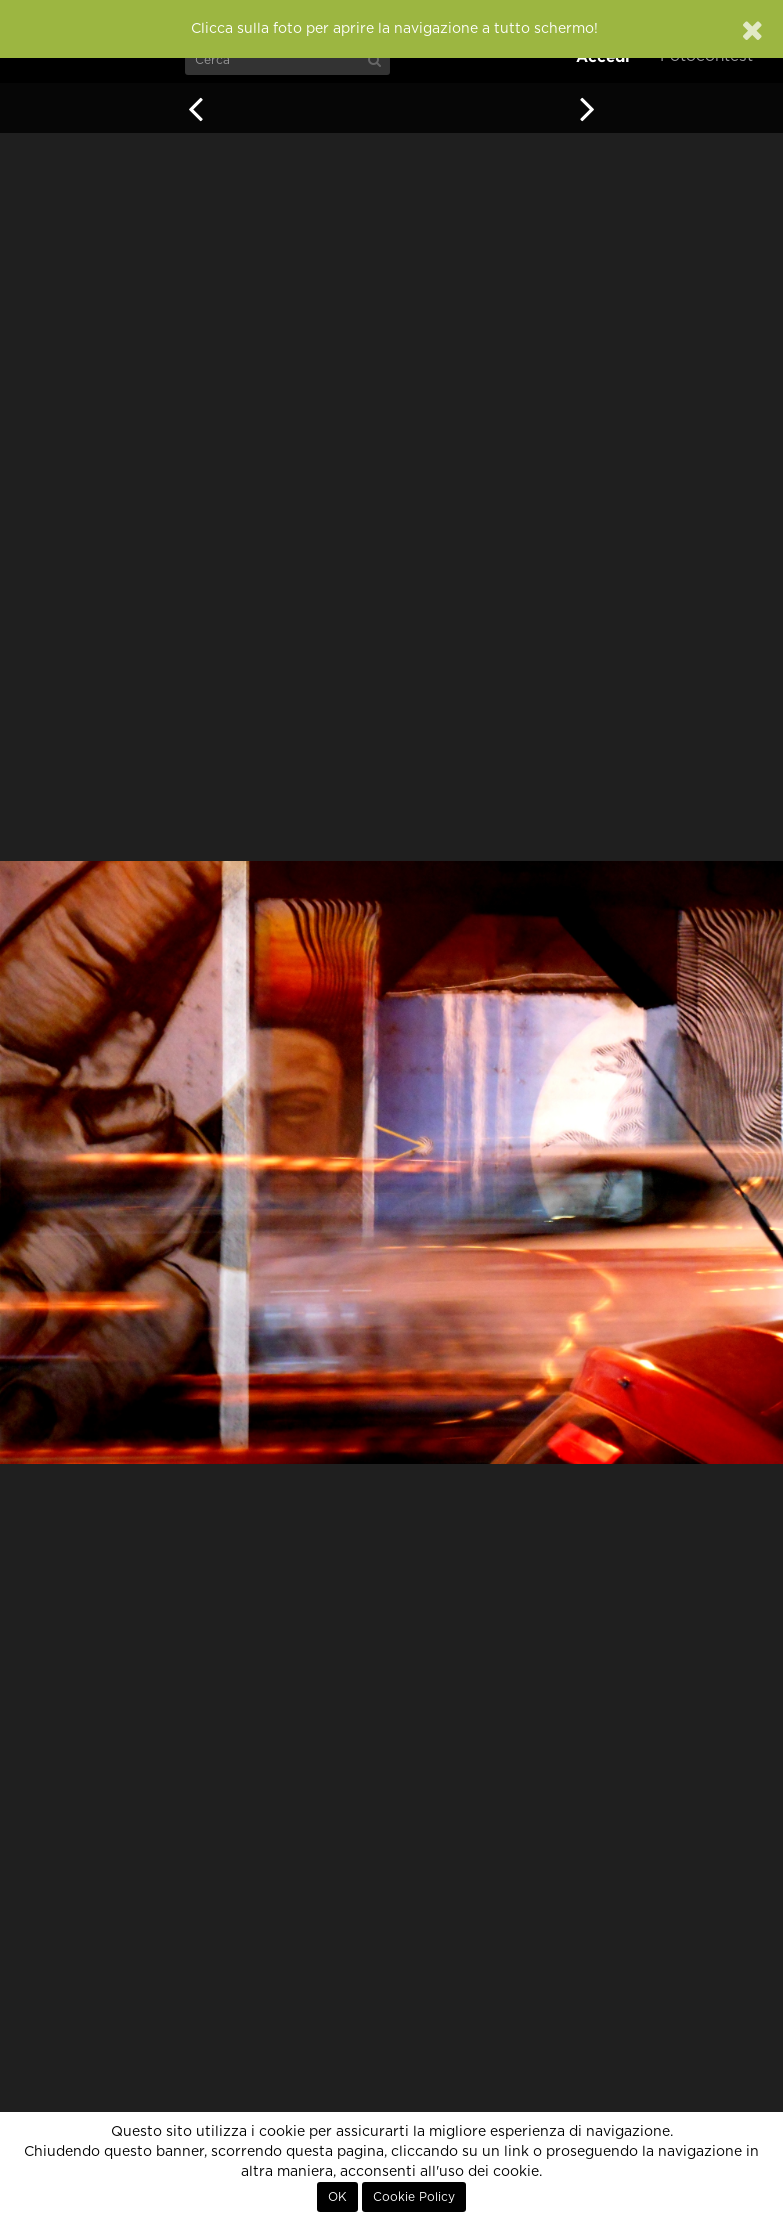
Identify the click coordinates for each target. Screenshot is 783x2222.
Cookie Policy (414, 2197)
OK (337, 2197)
